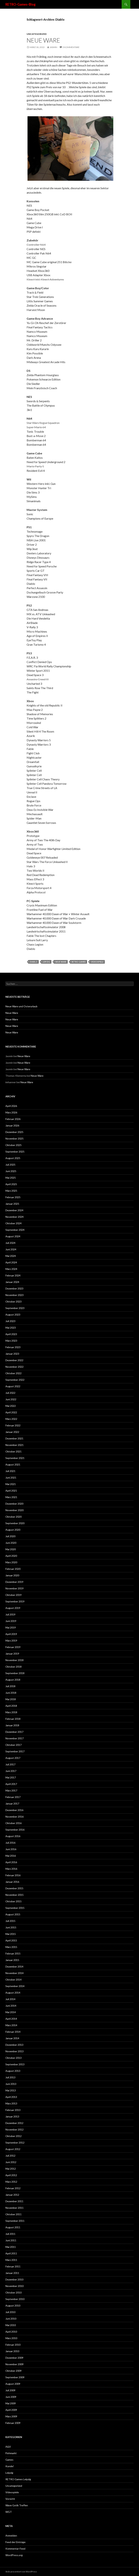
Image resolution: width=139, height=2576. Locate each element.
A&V (8, 2446)
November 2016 (14, 1816)
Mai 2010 (10, 2325)
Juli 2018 (10, 1686)
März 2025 (11, 1190)
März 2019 (11, 1640)
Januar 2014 (12, 2038)
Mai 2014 (10, 2012)
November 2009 (14, 2364)
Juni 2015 (10, 1927)
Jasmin (53, 47)
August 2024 (12, 1236)
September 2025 (14, 1151)
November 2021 (14, 1444)
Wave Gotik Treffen (16, 2505)
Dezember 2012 (14, 2123)
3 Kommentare (71, 47)
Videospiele (12, 2492)
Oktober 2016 (13, 1823)
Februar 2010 (12, 2344)
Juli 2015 (10, 1920)
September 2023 (14, 1308)
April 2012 (11, 2175)
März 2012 (11, 2181)
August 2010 (12, 2305)
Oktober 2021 (13, 1451)
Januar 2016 (12, 1881)
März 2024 (11, 1268)
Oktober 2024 (13, 1223)
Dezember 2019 (14, 1581)
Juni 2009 (10, 2396)
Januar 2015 (12, 1960)
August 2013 (12, 2070)
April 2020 (11, 1555)
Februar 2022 (12, 1425)
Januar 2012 (12, 2194)
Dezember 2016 (14, 1810)
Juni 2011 (10, 2240)
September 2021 (14, 1458)
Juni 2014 (10, 2005)
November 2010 (14, 2286)
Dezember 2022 (14, 1360)
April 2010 (11, 2331)
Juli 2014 (10, 1999)
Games (9, 2459)
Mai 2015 (10, 1933)
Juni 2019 (10, 1620)
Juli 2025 (10, 1164)
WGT (8, 2511)
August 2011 (12, 2227)
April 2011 (11, 2253)
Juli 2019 (10, 1614)
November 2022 (14, 1366)
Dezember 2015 (14, 1888)
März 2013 (11, 2103)
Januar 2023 (12, 1353)
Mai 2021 (10, 1484)
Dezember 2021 (14, 1438)
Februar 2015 (12, 1953)
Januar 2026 (12, 1125)
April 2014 (11, 2018)
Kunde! (9, 2466)
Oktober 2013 (13, 2057)
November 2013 (14, 2051)
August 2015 (12, 1914)
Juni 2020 (10, 1542)
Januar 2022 (12, 1431)
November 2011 (14, 2207)
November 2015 (14, 1894)
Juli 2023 (10, 1321)
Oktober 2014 (13, 1979)
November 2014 (14, 1973)
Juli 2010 (10, 2312)
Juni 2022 (10, 1399)
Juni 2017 (10, 1770)
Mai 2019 (10, 1627)
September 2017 (14, 1751)
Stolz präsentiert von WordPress (21, 2571)
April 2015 (11, 1940)
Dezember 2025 (14, 1132)
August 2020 (12, 1529)
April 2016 (11, 1862)
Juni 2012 (10, 2162)
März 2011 (11, 2259)
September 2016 (14, 1829)
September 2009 (14, 2377)
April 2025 (11, 1184)
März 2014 (11, 2025)
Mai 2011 (10, 2246)
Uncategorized (37, 34)
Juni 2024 (10, 1249)
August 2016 (12, 1836)
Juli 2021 (10, 1471)
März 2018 (11, 1712)
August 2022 (12, 1386)
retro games (78, 962)
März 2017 (11, 1790)
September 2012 (14, 2142)
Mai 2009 (10, 2403)
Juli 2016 (10, 1842)
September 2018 (14, 1673)
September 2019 (14, 1601)
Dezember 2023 (14, 1288)
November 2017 (14, 1738)
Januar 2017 (12, 1803)
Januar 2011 (12, 2272)
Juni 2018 (10, 1692)
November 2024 (14, 1216)
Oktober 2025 (13, 1145)
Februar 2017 (12, 1797)
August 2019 (12, 1607)
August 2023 (12, 1314)
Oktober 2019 (13, 1594)
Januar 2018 (12, 1725)
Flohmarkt (11, 2453)
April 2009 (11, 2409)
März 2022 (11, 1418)
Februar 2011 (12, 2266)
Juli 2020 (10, 1536)
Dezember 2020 (14, 1503)
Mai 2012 (10, 2168)
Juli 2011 (10, 2233)
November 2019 (14, 1588)
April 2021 (11, 1490)
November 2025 (14, 1138)
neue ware (60, 962)
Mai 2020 (10, 1549)
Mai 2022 (10, 1405)
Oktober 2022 (13, 1373)
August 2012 (12, 2149)
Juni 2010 (10, 2318)
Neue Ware (43, 40)
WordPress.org (14, 2555)
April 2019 (11, 1634)
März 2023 (11, 1340)
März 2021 (11, 1497)
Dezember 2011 (14, 2201)
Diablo (33, 962)
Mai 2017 (10, 1777)
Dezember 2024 (14, 1210)
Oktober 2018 (13, 1666)
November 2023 (14, 1295)
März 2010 (11, 2338)
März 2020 (11, 1562)
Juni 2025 (10, 1171)
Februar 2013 (12, 2109)
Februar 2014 (12, 2031)
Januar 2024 (12, 1281)
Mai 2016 (10, 1855)
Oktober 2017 (13, 1744)
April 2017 (11, 1783)
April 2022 (11, 1412)
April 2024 (11, 1262)
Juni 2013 (10, 2083)
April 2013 (11, 2096)
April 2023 (11, 1334)
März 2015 (11, 1946)
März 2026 (11, 1112)
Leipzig (9, 2472)
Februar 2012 (12, 2188)
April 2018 (11, 1705)
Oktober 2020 (13, 1516)
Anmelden (11, 2535)
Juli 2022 (10, 1392)
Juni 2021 (10, 1477)
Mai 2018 (10, 1699)
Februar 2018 (12, 1718)
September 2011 (14, 2220)
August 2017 (12, 1757)
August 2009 (12, 2383)
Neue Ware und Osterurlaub (21, 1006)
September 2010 (14, 2299)
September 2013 (14, 2064)
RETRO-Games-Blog (20, 4)
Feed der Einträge (15, 2542)
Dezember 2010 (14, 2279)
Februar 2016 (12, 1875)
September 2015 (14, 1907)
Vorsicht (10, 2498)
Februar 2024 (12, 1275)
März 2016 (11, 1868)
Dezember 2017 (14, 1731)
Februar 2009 (12, 2422)
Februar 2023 (12, 1347)
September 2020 (14, 1523)
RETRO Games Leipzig (18, 2479)
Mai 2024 (10, 1255)
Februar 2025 (12, 1197)
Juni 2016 (10, 1849)
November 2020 (14, 1510)
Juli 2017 (10, 1764)
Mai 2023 (10, 1327)
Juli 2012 (10, 2155)
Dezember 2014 (14, 1966)
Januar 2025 (12, 1203)
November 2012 (14, 2129)
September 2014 (14, 1986)
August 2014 (12, 1992)
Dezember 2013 (14, 2044)
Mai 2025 (10, 1177)
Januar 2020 (12, 1575)
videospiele (97, 962)
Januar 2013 (12, 2116)
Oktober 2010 (13, 2292)
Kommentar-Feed (15, 2548)
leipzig (46, 962)
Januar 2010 (12, 2351)
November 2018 (14, 1660)
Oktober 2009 (13, 2370)
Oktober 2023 (13, 1301)
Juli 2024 (10, 1242)
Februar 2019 (12, 1647)
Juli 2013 (10, 2077)
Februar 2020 (12, 1568)
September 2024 (14, 1229)
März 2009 (11, 2416)
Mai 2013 (10, 2090)
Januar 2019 (12, 1653)
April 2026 (11, 1105)
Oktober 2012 (13, 2136)
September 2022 (14, 1379)
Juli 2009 (10, 2390)
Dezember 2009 (14, 2357)
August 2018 (12, 1679)
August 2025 (12, 1158)
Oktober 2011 (13, 2214)
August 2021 (12, 1464)
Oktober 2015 (13, 1901)
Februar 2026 (12, 1118)
